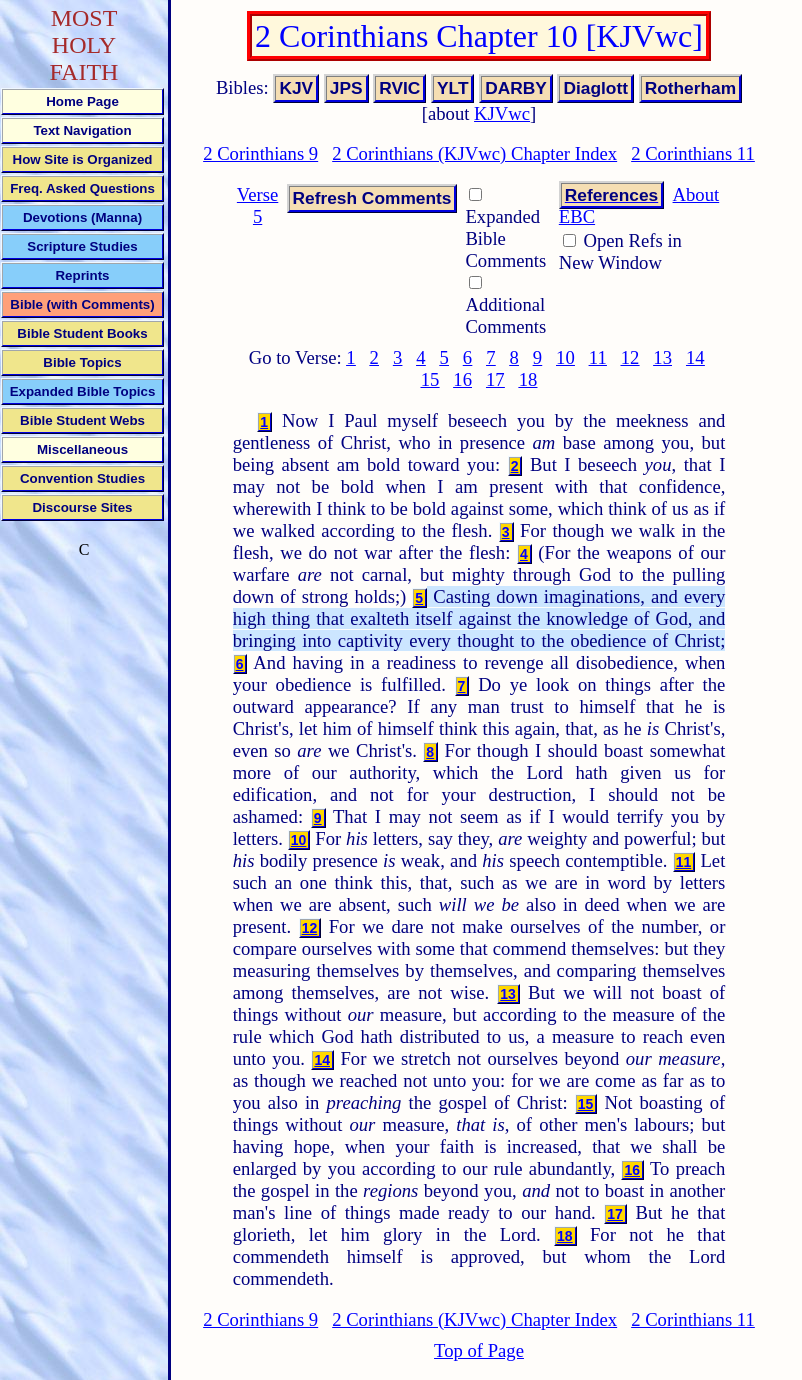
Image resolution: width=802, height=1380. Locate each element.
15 (430, 379)
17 (495, 379)
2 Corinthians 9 (260, 153)
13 (662, 357)
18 (528, 379)
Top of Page (479, 1350)
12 (630, 357)
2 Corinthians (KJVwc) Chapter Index (474, 153)
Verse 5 (257, 205)
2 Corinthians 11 (693, 153)
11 (598, 357)
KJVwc (502, 113)
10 (565, 357)
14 (695, 357)
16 (462, 379)
